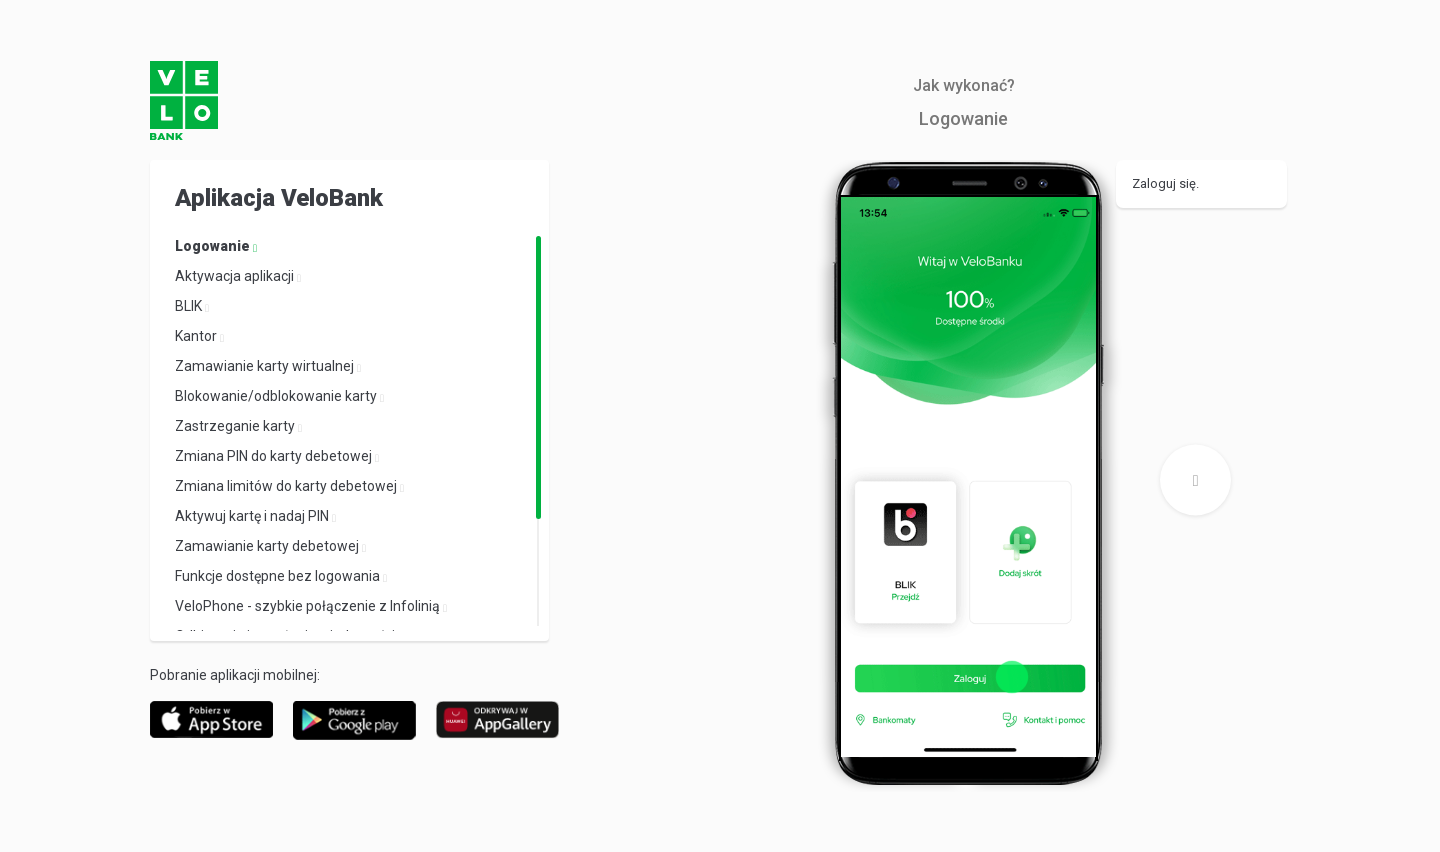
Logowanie (214, 246)
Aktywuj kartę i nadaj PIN (253, 516)
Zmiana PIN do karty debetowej (275, 456)
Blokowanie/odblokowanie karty (277, 396)
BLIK (190, 306)
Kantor (197, 336)
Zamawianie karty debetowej (268, 546)
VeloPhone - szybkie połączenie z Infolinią (309, 606)
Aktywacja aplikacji (236, 276)
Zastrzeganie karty (236, 426)
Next (1195, 487)
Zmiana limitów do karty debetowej (287, 486)
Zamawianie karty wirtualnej (266, 366)
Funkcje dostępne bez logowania (279, 576)
